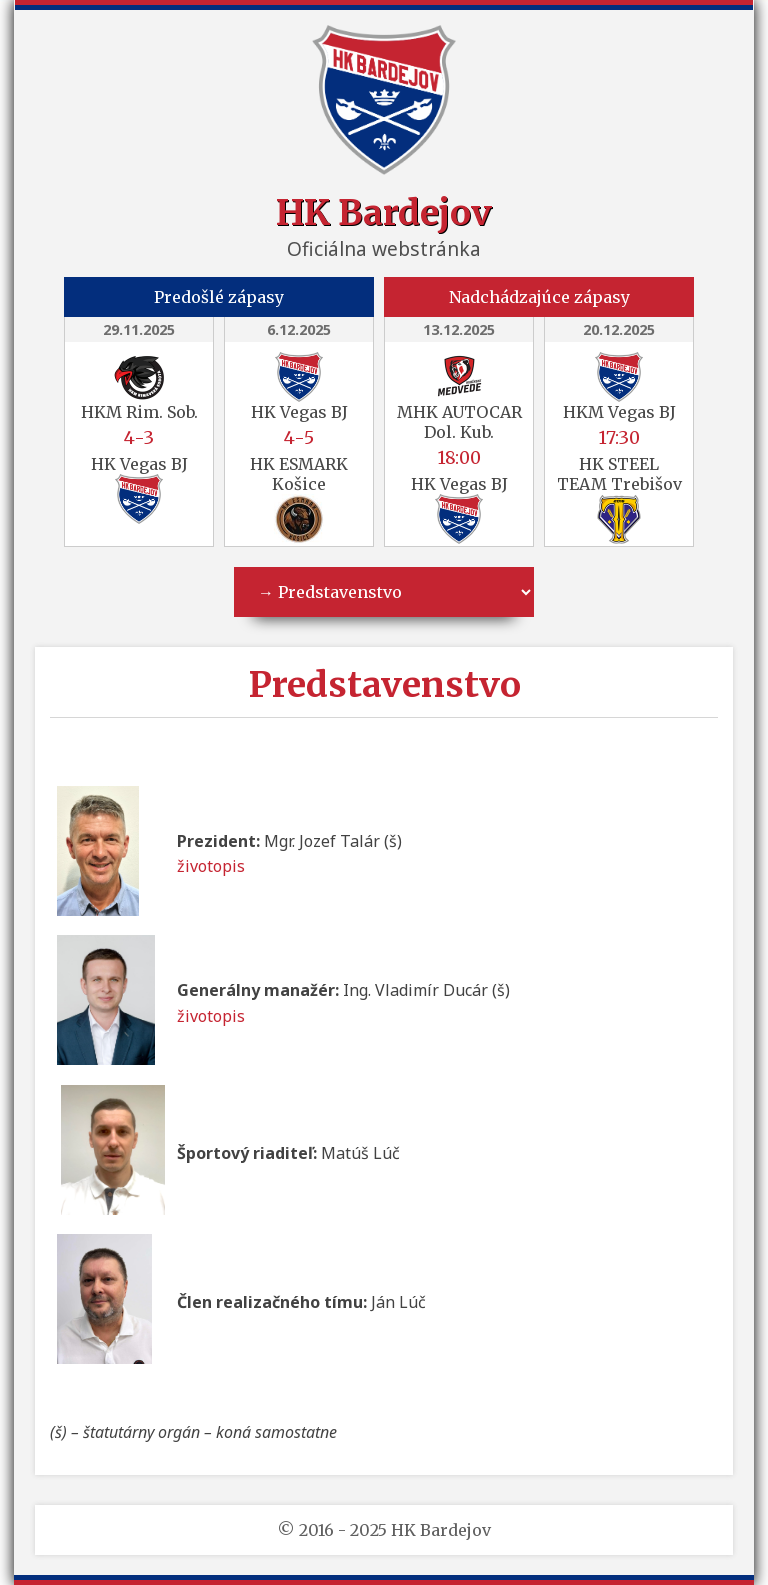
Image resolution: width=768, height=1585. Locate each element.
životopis (211, 866)
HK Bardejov (384, 212)
